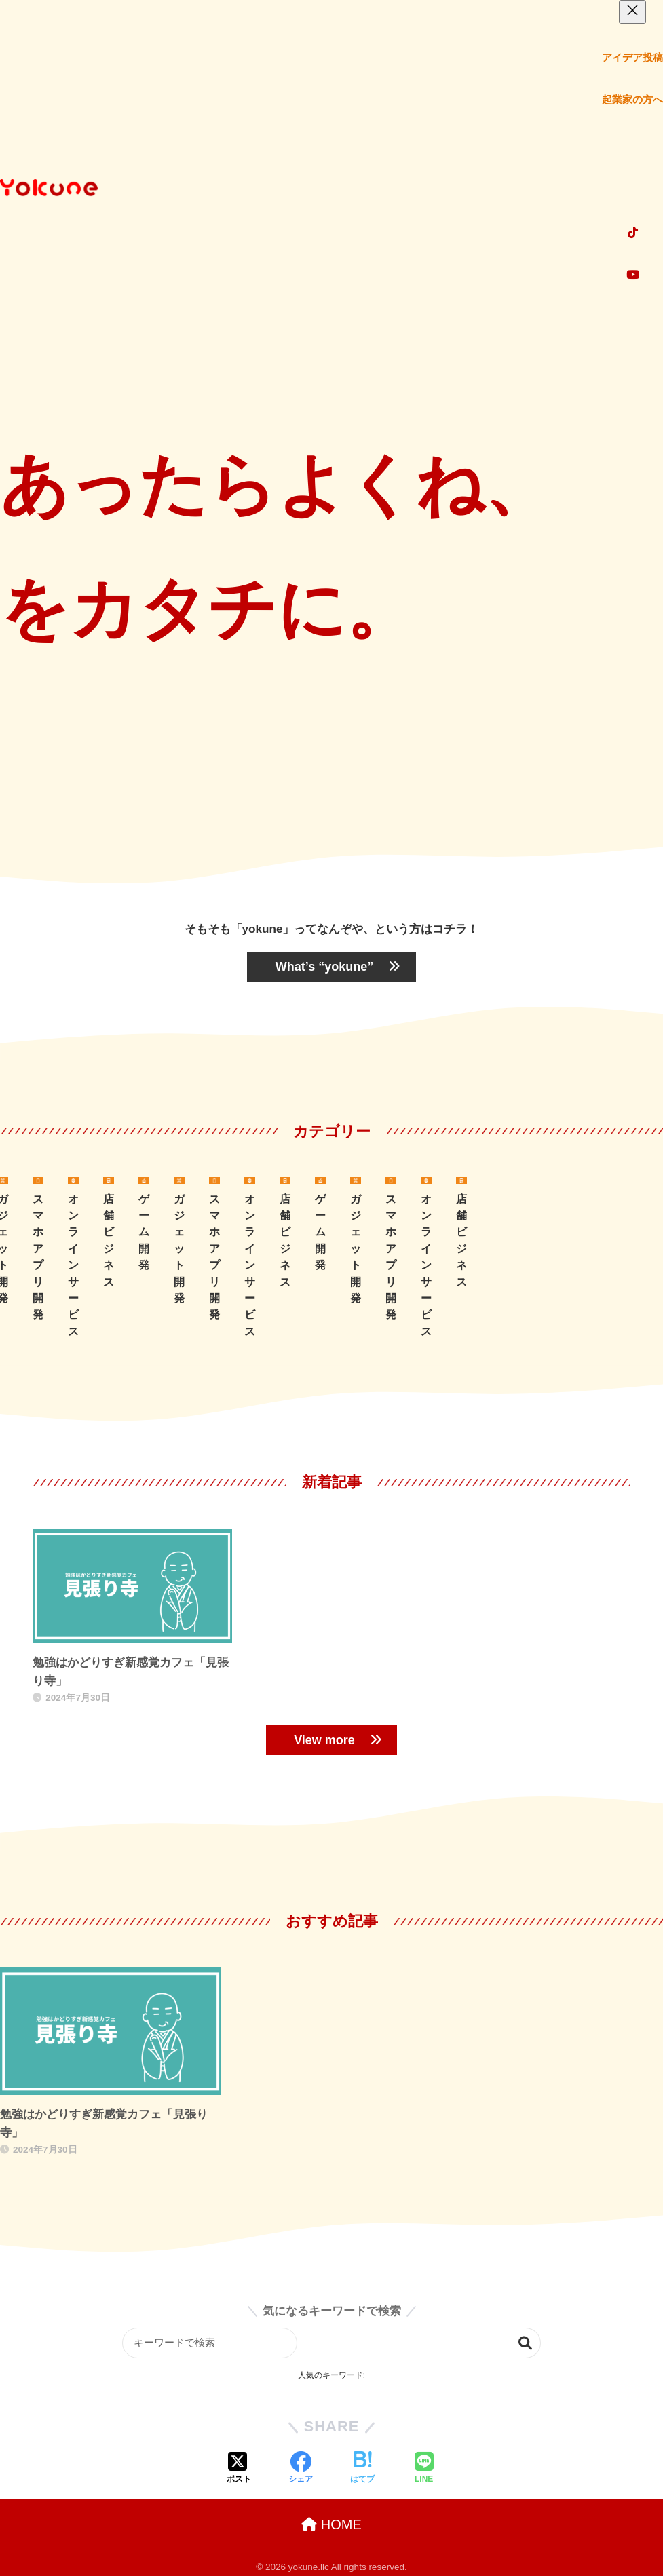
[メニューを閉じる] (632, 12)
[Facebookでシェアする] (300, 2468)
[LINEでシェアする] (424, 2468)
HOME (331, 2524)
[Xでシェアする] (239, 2468)
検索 (525, 2343)
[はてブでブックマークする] (362, 2468)
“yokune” (331, 967)
